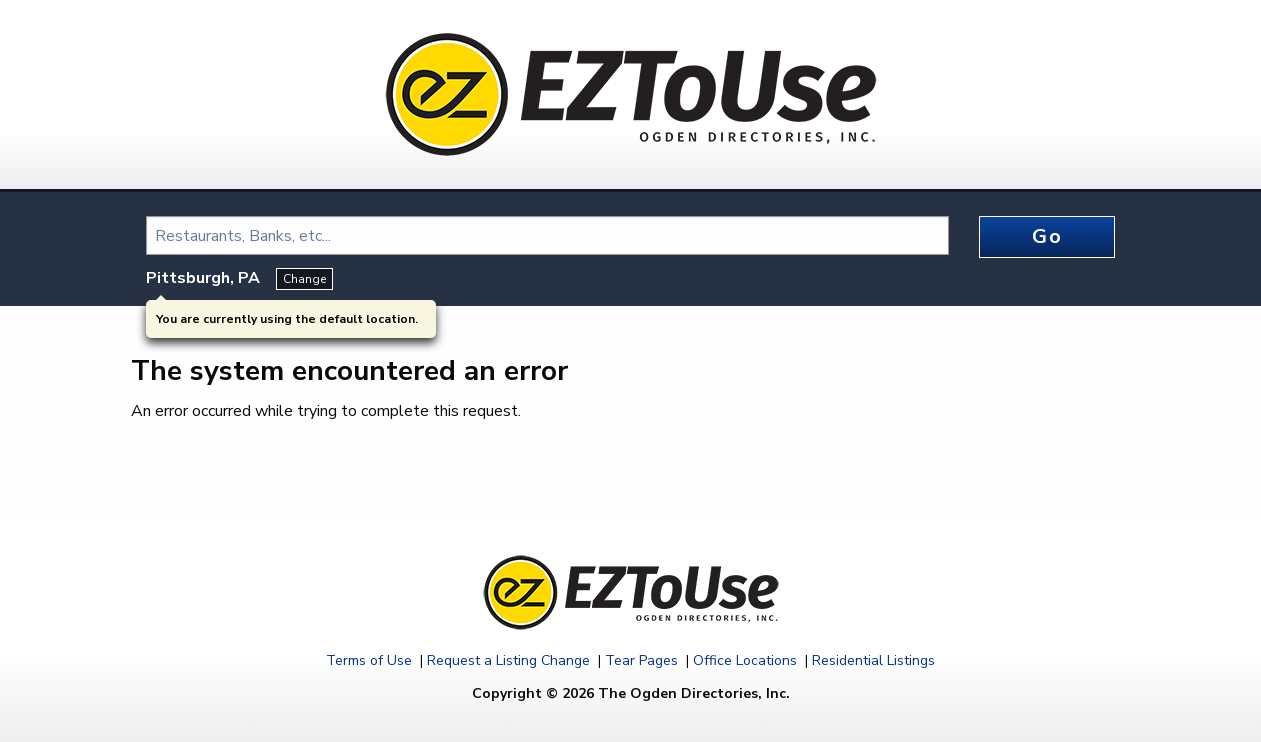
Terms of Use (369, 660)
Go (1047, 236)
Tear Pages (641, 660)
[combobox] (547, 235)
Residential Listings (873, 660)
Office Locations (745, 660)
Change (304, 279)
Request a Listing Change (508, 660)
